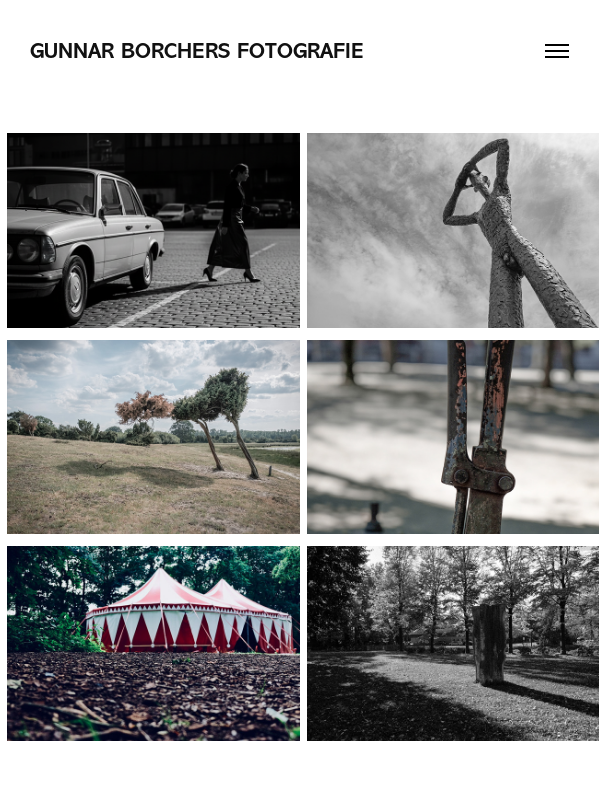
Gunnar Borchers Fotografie (197, 51)
